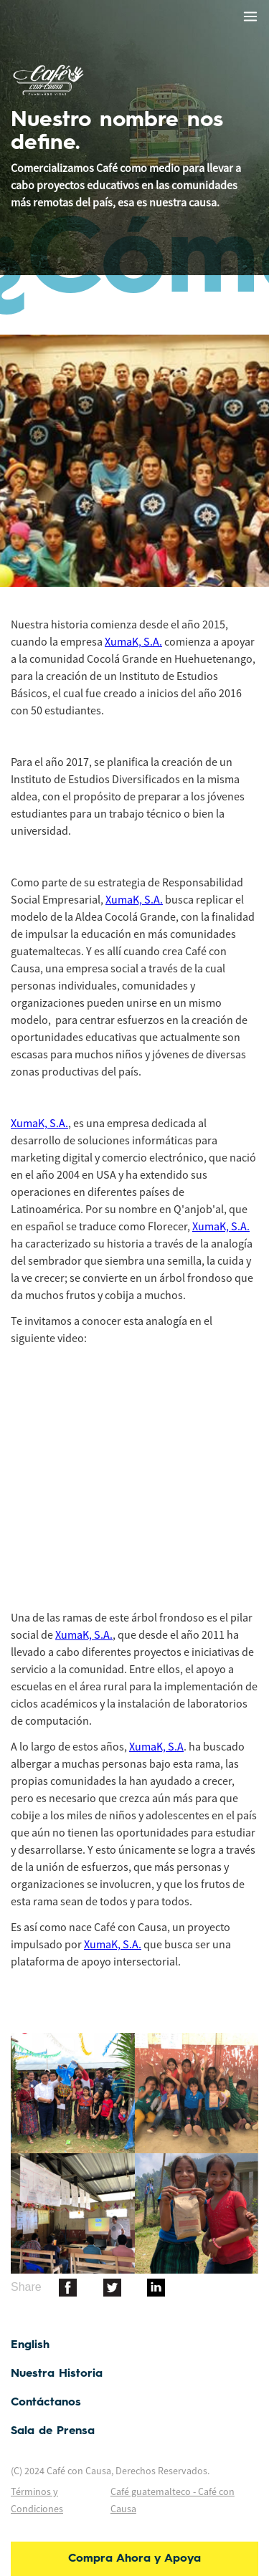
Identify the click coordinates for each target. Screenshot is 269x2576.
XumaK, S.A (156, 1746)
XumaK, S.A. (133, 641)
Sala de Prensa (53, 2431)
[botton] (68, 2287)
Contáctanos (46, 2402)
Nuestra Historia (57, 2374)
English (30, 2345)
